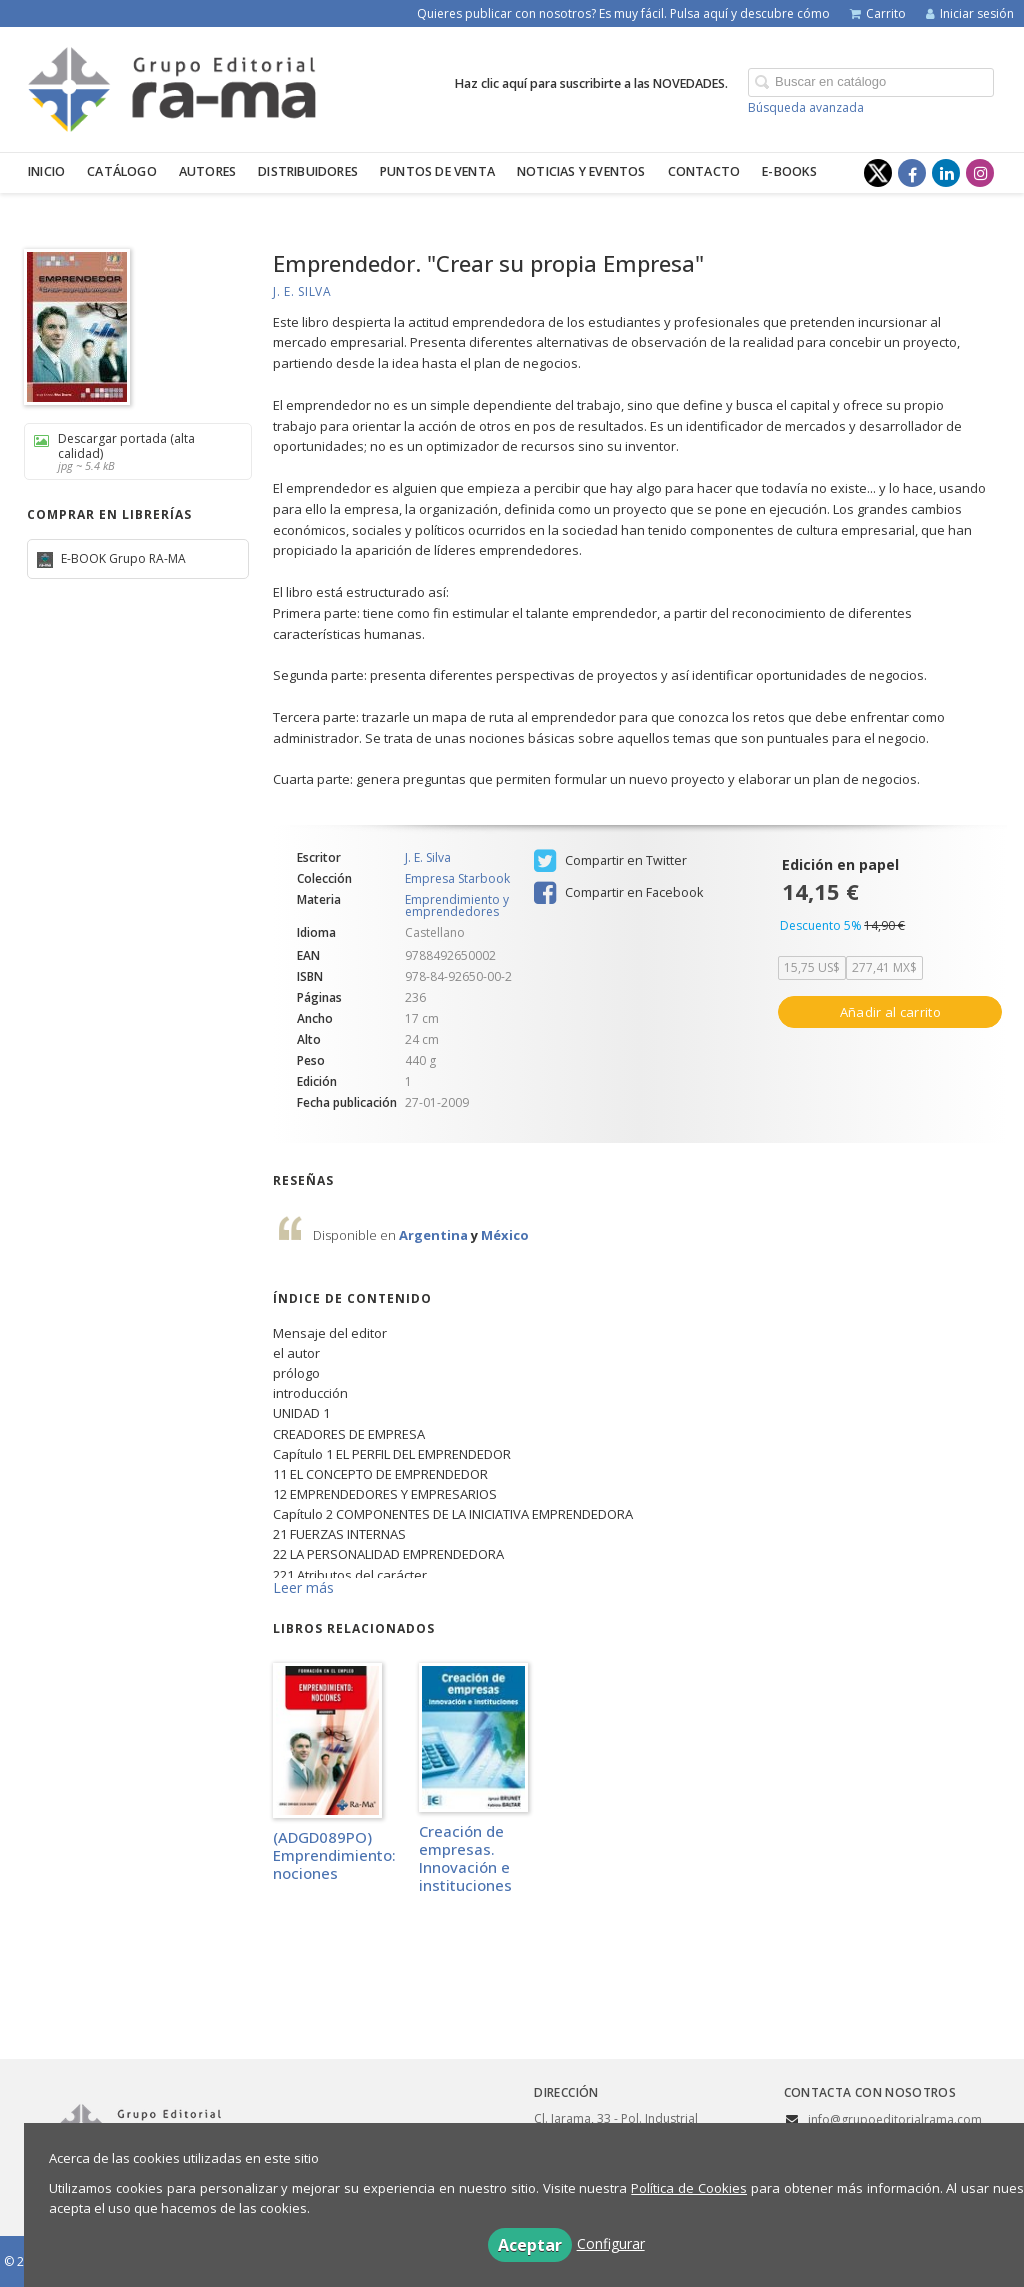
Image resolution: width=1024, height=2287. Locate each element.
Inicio (46, 171)
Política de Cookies (689, 2188)
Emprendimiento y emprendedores (457, 905)
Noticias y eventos (581, 171)
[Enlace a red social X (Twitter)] (878, 173)
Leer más (303, 1587)
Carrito (878, 13)
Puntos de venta (437, 171)
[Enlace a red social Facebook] (912, 173)
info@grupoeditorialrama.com (895, 2119)
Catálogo (122, 171)
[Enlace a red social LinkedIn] (946, 173)
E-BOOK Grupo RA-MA (122, 558)
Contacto (704, 171)
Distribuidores (308, 171)
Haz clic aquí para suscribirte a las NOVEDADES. (591, 83)
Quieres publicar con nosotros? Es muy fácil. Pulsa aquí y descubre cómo (623, 13)
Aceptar (530, 2245)
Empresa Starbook (457, 879)
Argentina (435, 1235)
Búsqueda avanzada (806, 107)
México (505, 1235)
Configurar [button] (611, 2243)
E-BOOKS (789, 171)
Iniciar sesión (970, 13)
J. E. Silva (302, 291)
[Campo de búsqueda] (871, 82)
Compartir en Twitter (610, 861)
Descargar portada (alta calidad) (131, 451)
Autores (207, 171)
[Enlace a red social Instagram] (980, 173)
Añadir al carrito (890, 1012)
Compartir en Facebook (618, 893)
